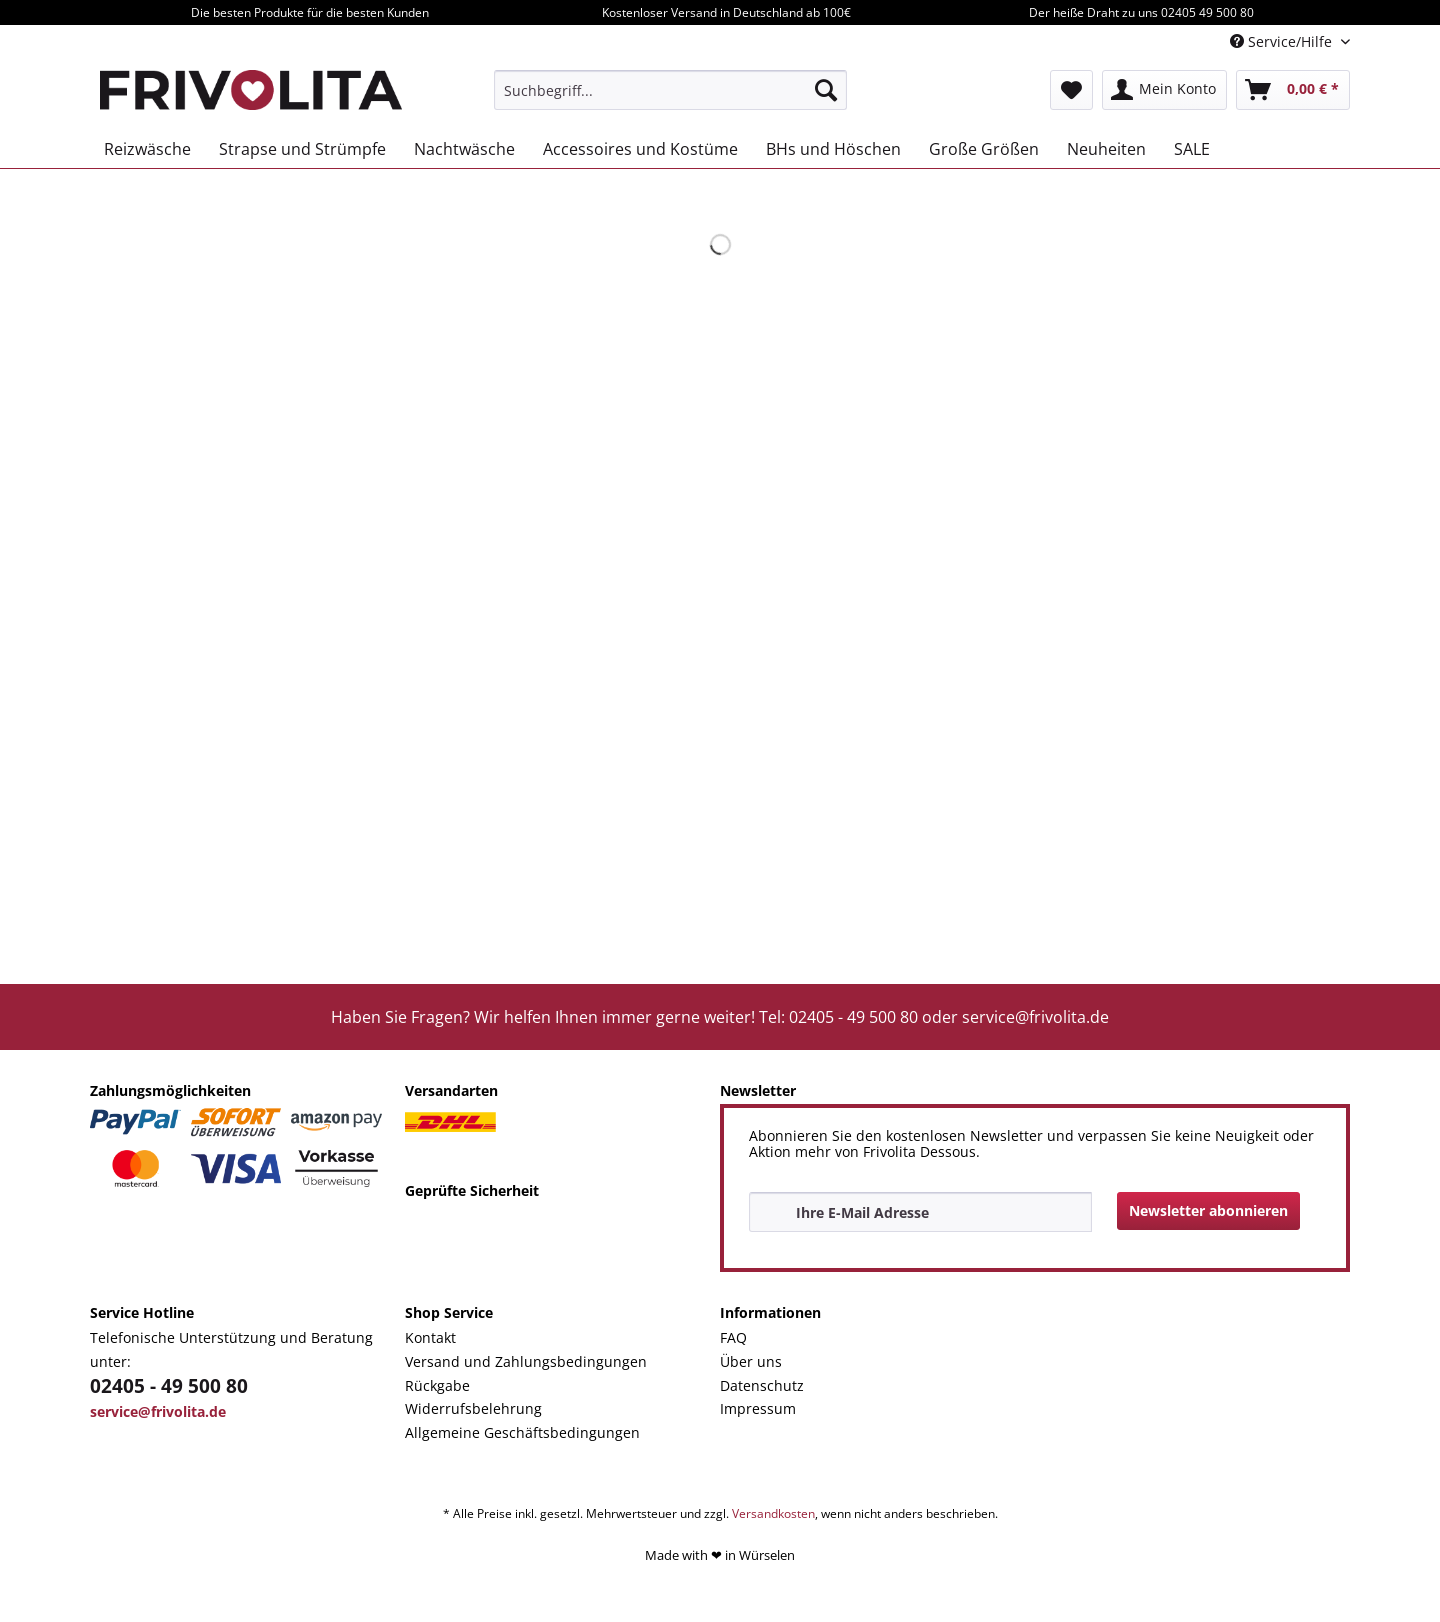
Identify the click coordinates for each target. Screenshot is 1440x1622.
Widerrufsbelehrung (473, 1408)
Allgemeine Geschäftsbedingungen (522, 1432)
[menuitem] (670, 90)
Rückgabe (437, 1385)
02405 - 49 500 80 (169, 1386)
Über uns (751, 1361)
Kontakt (430, 1337)
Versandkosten (773, 1513)
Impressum (758, 1408)
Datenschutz (762, 1385)
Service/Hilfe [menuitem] (1283, 41)
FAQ (733, 1337)
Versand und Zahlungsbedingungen (526, 1361)
